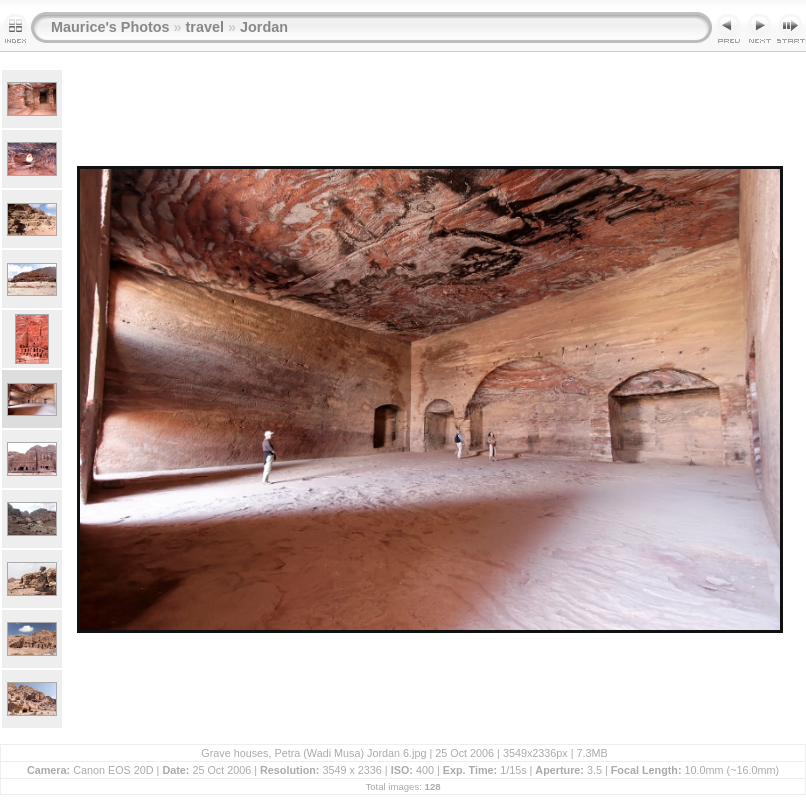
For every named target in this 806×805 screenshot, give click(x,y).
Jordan (264, 27)
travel (205, 27)
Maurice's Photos (110, 27)
